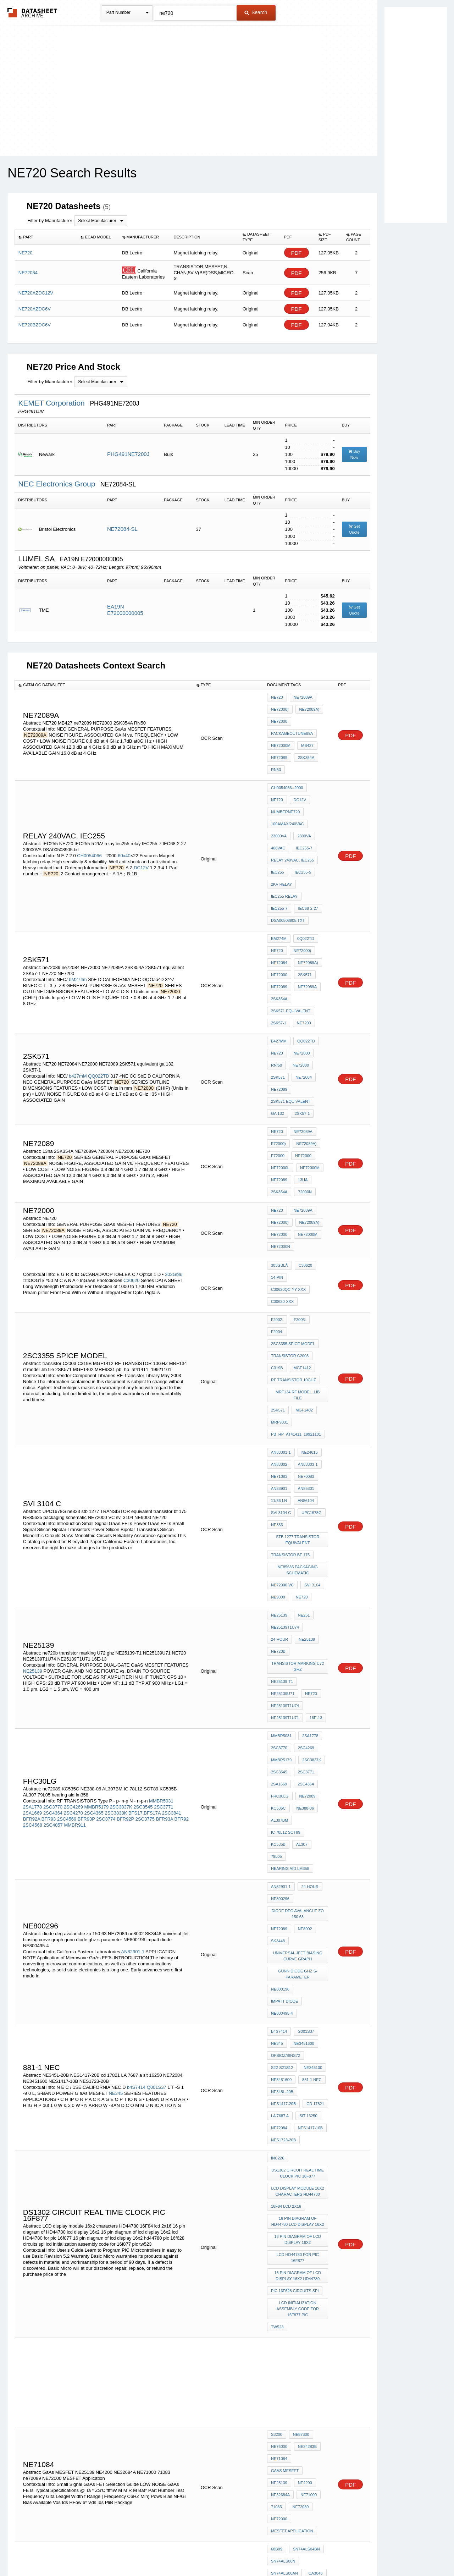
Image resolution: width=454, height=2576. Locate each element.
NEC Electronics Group (57, 484)
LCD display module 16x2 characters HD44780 (298, 1857)
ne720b (303, 1445)
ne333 (277, 1350)
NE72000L (280, 1066)
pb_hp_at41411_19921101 (296, 1277)
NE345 (116, 1776)
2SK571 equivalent (290, 939)
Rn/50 (276, 983)
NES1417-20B (283, 1784)
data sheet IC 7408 (290, 2218)
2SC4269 (73, 1556)
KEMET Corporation (52, 403)
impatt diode (311, 1702)
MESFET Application (292, 2145)
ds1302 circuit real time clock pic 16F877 (298, 1841)
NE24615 (308, 1293)
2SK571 (303, 910)
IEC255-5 (301, 828)
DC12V (141, 830)
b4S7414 (136, 1770)
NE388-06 (303, 1563)
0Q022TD (303, 882)
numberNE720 (306, 780)
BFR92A (31, 1568)
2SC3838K (116, 1562)
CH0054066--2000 (287, 770)
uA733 (277, 2189)
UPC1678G (310, 1341)
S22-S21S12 (282, 1756)
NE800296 (280, 1626)
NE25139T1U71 (285, 1489)
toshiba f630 (284, 2424)
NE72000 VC (282, 1401)
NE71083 (279, 1312)
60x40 (124, 818)
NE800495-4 (282, 1711)
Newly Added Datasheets (111, 2552)
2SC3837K (121, 1556)
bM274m (78, 912)
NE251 (302, 1426)
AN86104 (304, 1331)
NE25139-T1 (282, 1470)
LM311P (299, 2189)
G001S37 (304, 1727)
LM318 (277, 2199)
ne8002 (303, 1651)
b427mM (78, 990)
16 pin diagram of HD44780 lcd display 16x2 (298, 1882)
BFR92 (182, 1568)
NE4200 (303, 2106)
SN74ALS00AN (284, 2180)
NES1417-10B (308, 1803)
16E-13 (314, 1489)
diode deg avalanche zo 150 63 (298, 1639)
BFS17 (135, 1562)
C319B (277, 1229)
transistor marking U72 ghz (298, 1458)
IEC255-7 (302, 809)
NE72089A (301, 697)
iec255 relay (284, 847)
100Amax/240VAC (287, 789)
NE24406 (306, 2281)
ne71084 (279, 2097)
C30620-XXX (282, 1185)
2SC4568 (32, 1574)
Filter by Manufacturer (49, 220)
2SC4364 (52, 1562)
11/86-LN (279, 1331)
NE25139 (32, 1461)
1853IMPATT (282, 2367)
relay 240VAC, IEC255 (292, 818)
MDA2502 (307, 2247)
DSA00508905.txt (288, 866)
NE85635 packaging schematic (298, 1388)
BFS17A (152, 1562)
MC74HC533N (284, 2434)
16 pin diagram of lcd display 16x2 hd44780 (298, 1929)
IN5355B (278, 2405)
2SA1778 (32, 1556)
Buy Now (354, 454)
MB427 (305, 735)
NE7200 (302, 949)
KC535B (316, 1582)
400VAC (278, 809)
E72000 (277, 1057)
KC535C (278, 1563)
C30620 (131, 1166)
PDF (296, 253)
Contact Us (332, 2552)
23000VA (279, 799)
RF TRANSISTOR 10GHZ (293, 1239)
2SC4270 (73, 1562)
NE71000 (307, 2116)
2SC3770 (52, 1556)
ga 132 (277, 1022)
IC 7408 (301, 2227)
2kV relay (281, 837)
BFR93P (86, 1568)
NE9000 (278, 1410)
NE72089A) (308, 707)
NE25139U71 (313, 1470)
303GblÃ (279, 1156)
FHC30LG (280, 1553)
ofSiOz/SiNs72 (285, 1746)
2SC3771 (163, 1556)
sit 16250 (307, 1794)
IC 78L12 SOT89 (285, 1582)
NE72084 (279, 901)
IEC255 (277, 828)
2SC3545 (143, 1556)
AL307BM (279, 1572)
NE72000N (280, 1135)
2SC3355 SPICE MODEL (293, 1210)
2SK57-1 (278, 949)
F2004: (319, 1201)
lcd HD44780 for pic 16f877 (298, 1913)
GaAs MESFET (310, 2097)
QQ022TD (98, 990)
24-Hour (316, 1435)
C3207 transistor (290, 2414)
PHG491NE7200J (128, 454)
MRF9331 (279, 1268)
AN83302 (279, 1302)
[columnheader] (46, 237)
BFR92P (125, 1568)
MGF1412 (300, 1229)
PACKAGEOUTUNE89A (292, 726)
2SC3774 (105, 1568)
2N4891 (278, 2227)
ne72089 (279, 745)
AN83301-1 (281, 1293)
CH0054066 (89, 818)
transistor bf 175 (290, 1376)
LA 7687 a (280, 1794)
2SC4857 (53, 1574)
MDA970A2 (281, 2237)
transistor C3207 (290, 2386)
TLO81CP (315, 2424)
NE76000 (279, 2087)
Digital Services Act (295, 2552)
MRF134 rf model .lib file (298, 1248)
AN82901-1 (133, 1664)
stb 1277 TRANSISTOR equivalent (298, 1363)
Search (255, 12)
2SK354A (304, 745)
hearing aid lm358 (290, 1601)
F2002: (277, 1201)
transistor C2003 (290, 1220)
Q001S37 (156, 1770)
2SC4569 (66, 1568)
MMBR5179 (96, 1556)
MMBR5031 (161, 1550)
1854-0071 (280, 2247)
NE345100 (311, 1756)
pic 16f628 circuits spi (295, 1941)
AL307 (276, 1591)
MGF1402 (302, 1258)
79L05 (296, 1591)
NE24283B (305, 2087)
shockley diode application (298, 2348)
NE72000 (279, 716)
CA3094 (299, 2199)
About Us (359, 2552)
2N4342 (278, 2256)
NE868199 (280, 2316)
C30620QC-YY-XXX (288, 1175)
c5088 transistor (290, 2376)
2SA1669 (32, 1562)
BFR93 (48, 1568)
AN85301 (304, 1322)
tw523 (277, 1973)
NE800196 (280, 1702)
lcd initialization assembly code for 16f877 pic (298, 1957)
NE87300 (299, 2078)
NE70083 (304, 1312)
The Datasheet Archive (32, 12)
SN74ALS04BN (304, 2160)
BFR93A (164, 1568)
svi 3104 (311, 1401)
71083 (276, 2126)
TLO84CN (280, 2395)
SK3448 (278, 1661)
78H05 (276, 2208)
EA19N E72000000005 (125, 610)
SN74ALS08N (283, 2170)
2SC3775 (145, 1568)
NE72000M (280, 735)
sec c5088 (308, 2395)
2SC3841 (171, 1562)
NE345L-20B (282, 1775)
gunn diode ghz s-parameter (298, 1689)
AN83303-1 (306, 1302)
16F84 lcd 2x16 (286, 1869)
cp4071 (298, 2208)
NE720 (277, 697)
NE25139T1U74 (285, 1435)
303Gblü (173, 1160)
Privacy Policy (157, 2552)
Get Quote (354, 529)
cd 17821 (313, 1784)
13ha (301, 1076)
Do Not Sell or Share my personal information (223, 2552)
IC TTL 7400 (304, 2256)
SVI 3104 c (281, 1341)
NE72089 (279, 1003)
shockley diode (288, 2326)
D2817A (302, 2405)
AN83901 (279, 1322)
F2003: (298, 1201)
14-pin (277, 1166)
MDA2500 (308, 2237)
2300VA (302, 799)
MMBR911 (74, 1574)
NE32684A (280, 2116)
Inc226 (277, 1829)
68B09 (276, 2160)
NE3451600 (302, 1736)
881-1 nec (310, 1765)
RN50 (276, 755)
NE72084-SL (122, 529)
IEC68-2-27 (281, 856)
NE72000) (280, 707)
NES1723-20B (283, 1813)
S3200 (276, 2078)
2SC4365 (94, 1562)
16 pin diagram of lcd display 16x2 (298, 1898)
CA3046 (314, 2180)
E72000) (278, 1047)
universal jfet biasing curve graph (298, 1673)
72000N (303, 1085)
